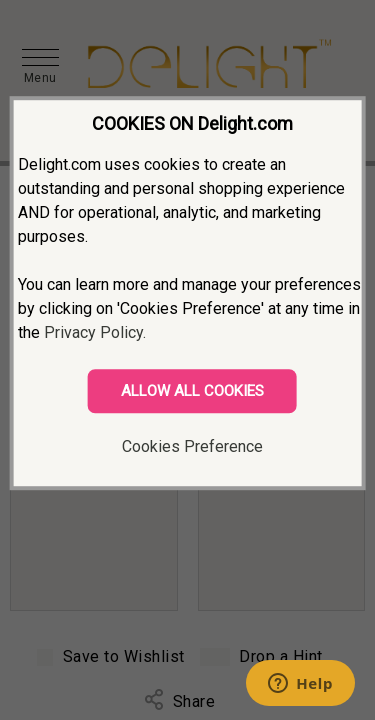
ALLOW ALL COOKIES (192, 391)
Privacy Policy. (95, 332)
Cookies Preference (192, 446)
